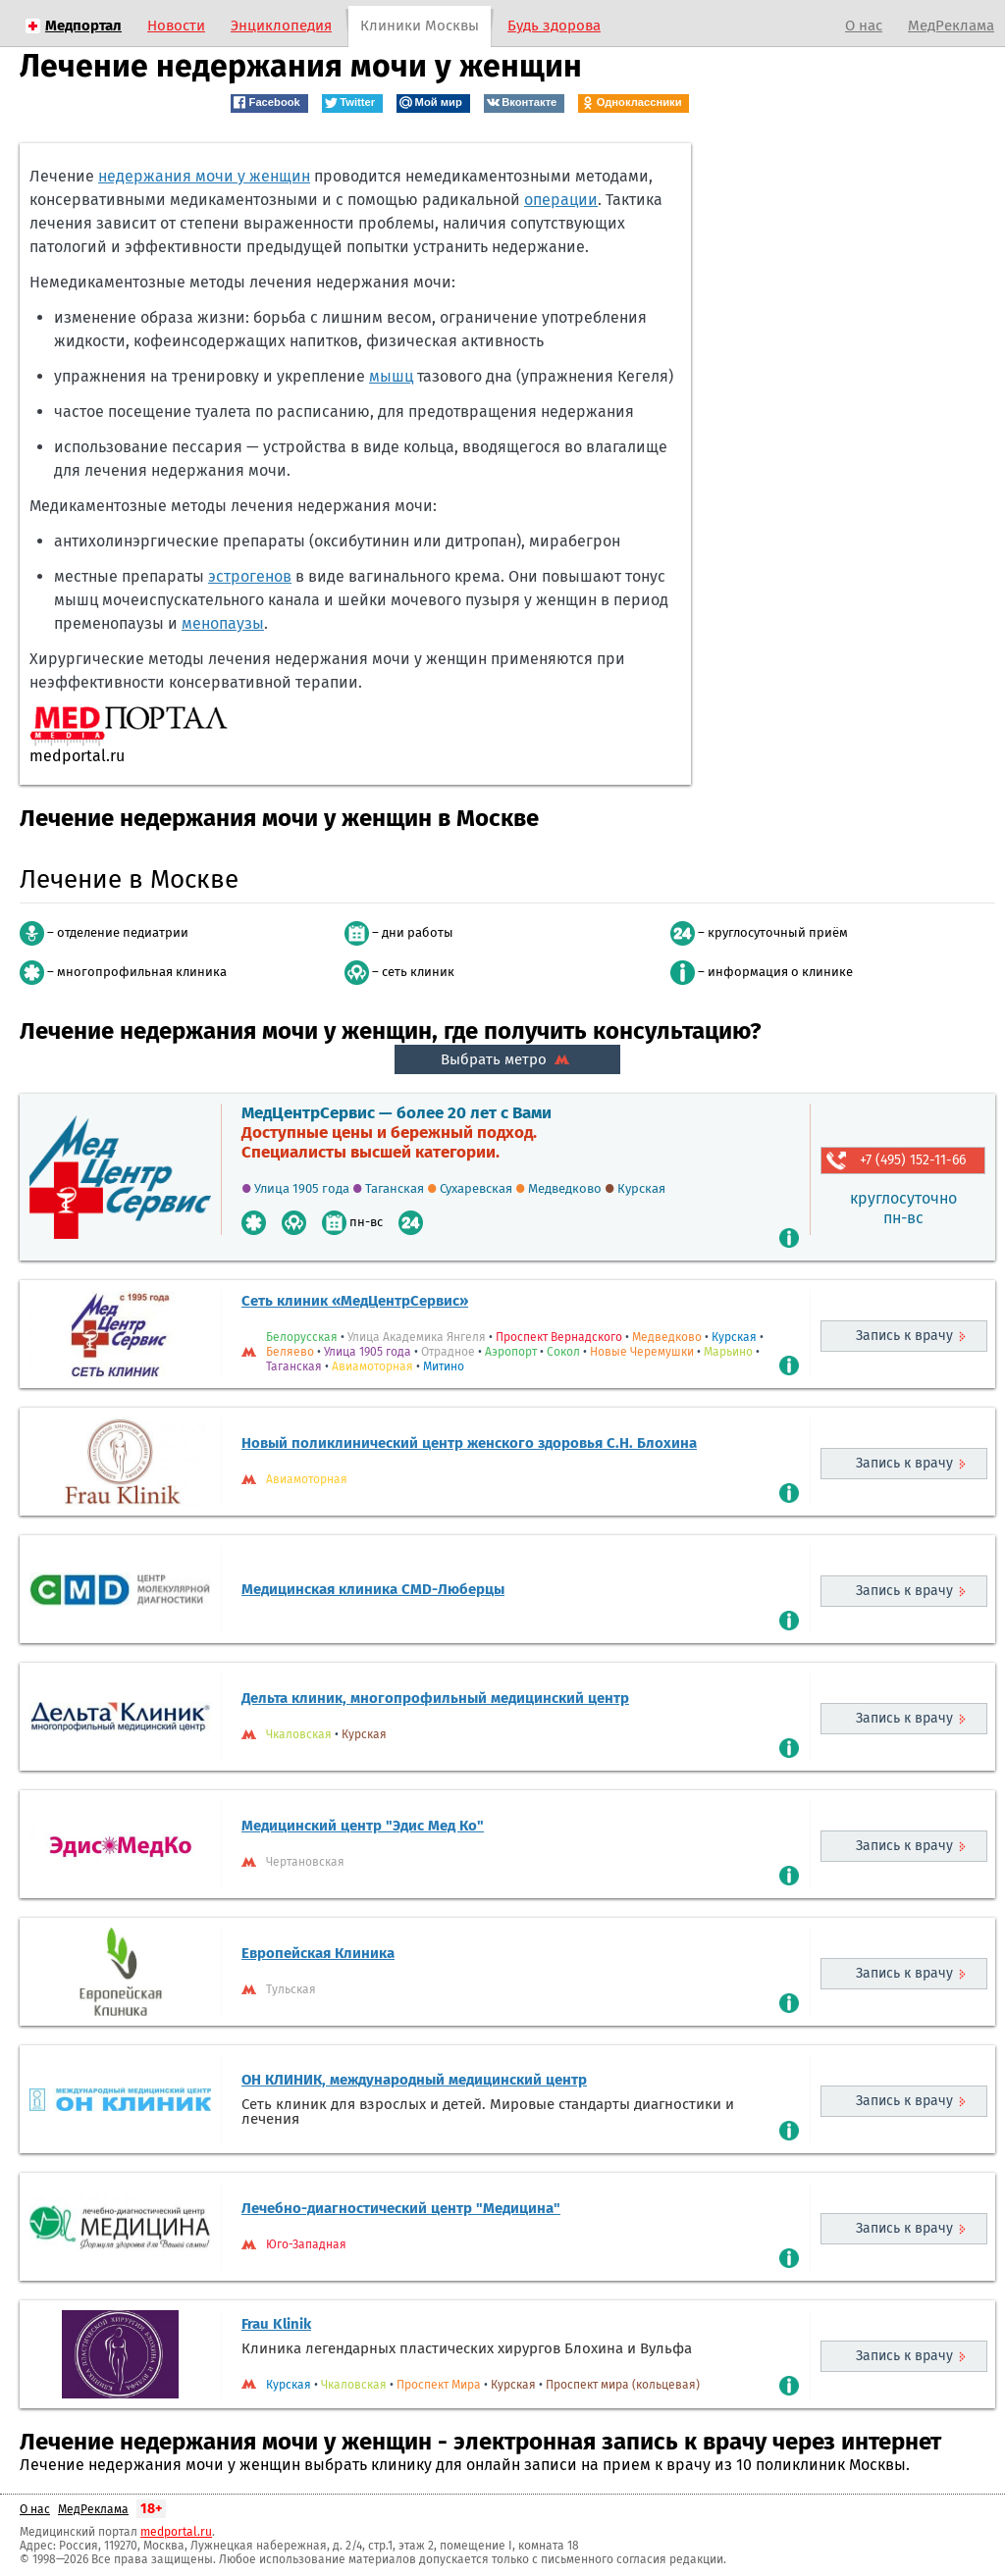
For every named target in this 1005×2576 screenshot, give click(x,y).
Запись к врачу (904, 1335)
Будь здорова (554, 25)
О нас (863, 25)
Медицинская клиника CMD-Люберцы (372, 1589)
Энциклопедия (281, 25)
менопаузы (223, 623)
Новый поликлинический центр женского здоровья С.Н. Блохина (469, 1443)
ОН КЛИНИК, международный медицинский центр (414, 2079)
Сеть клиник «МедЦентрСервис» (354, 1301)
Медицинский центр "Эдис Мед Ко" (362, 1825)
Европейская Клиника (318, 1953)
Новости (176, 25)
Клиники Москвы (419, 25)
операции (561, 199)
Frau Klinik (276, 2324)
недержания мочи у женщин (204, 176)
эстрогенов (249, 576)
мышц (391, 376)
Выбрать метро (507, 1059)
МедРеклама (951, 25)
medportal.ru (176, 2532)
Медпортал (83, 25)
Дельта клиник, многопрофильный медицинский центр (435, 1698)
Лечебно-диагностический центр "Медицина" (400, 2208)
